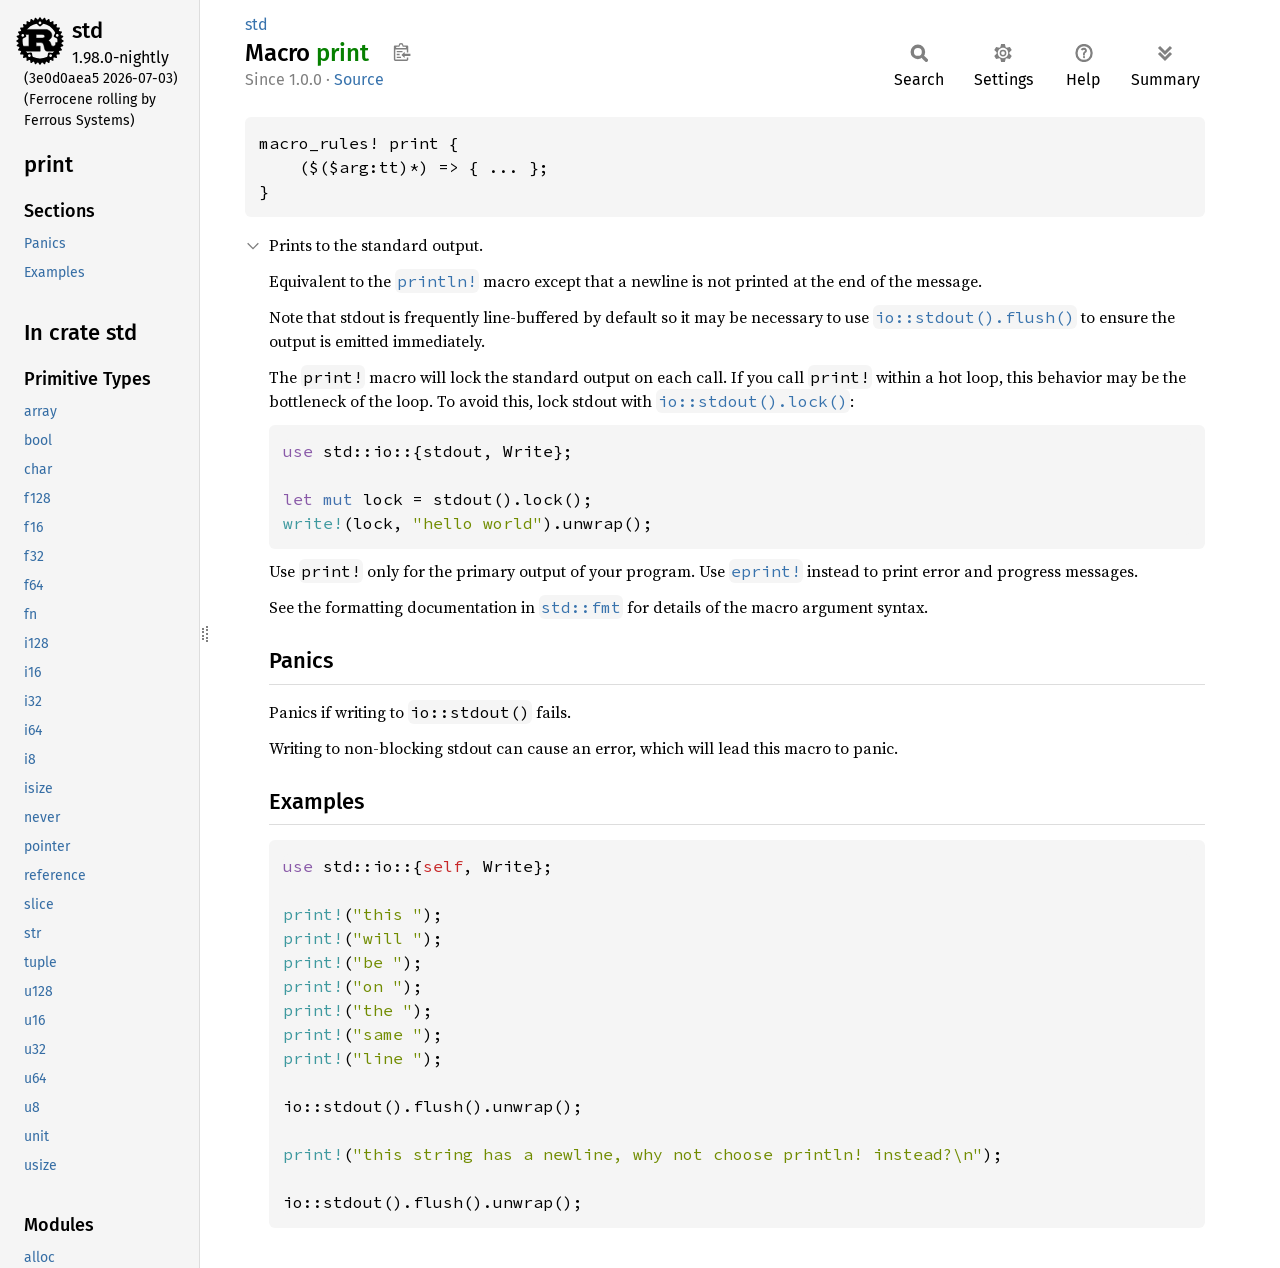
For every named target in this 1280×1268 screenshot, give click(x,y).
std (87, 30)
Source (359, 79)
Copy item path (401, 52)
